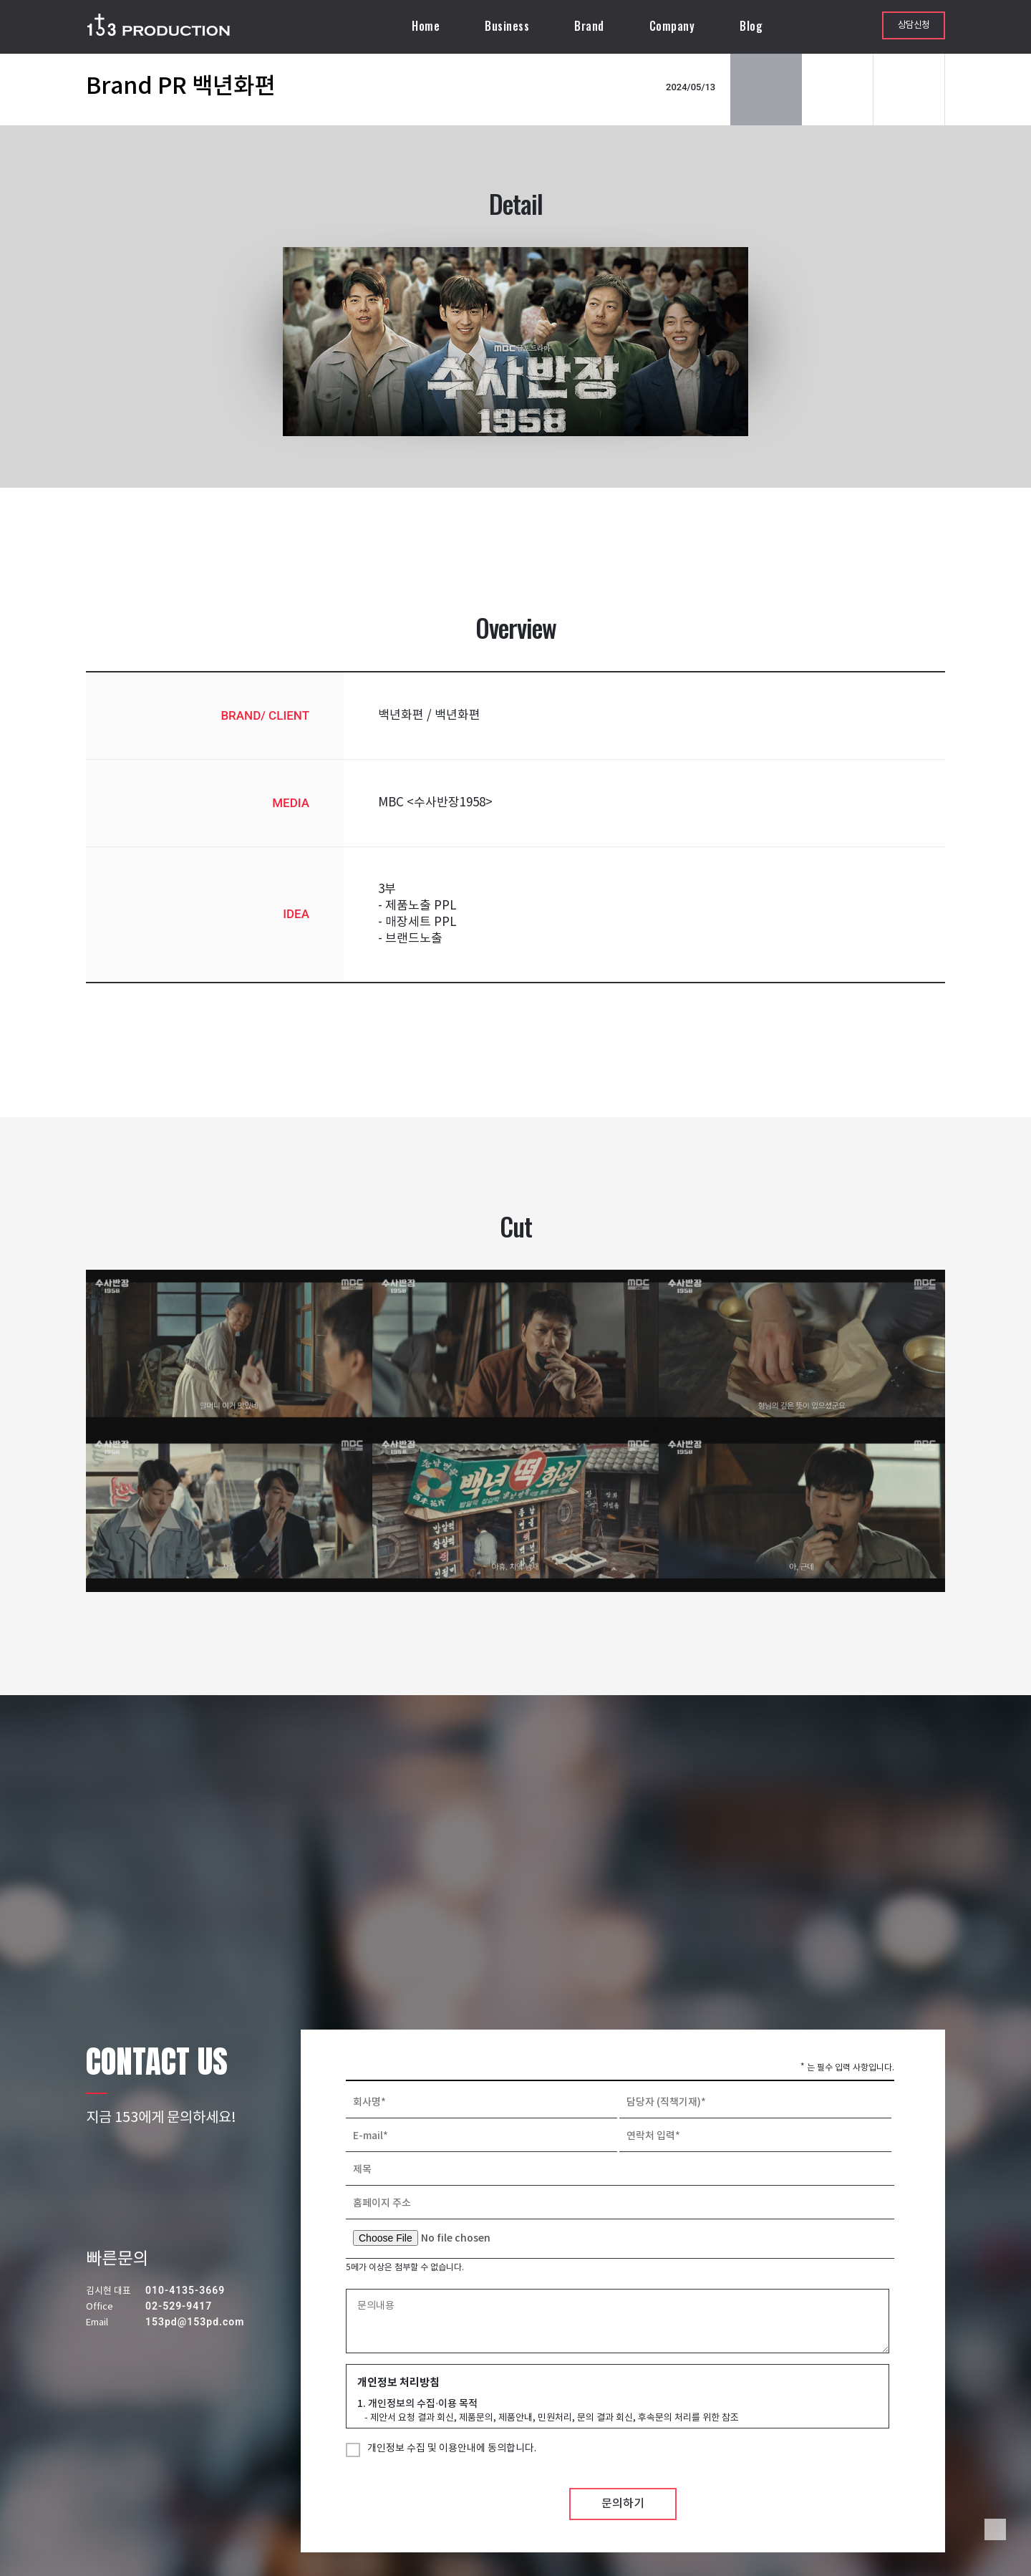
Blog (751, 25)
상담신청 (913, 25)
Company (672, 25)
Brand (589, 25)
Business (507, 25)
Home (426, 25)
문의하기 (622, 2503)
